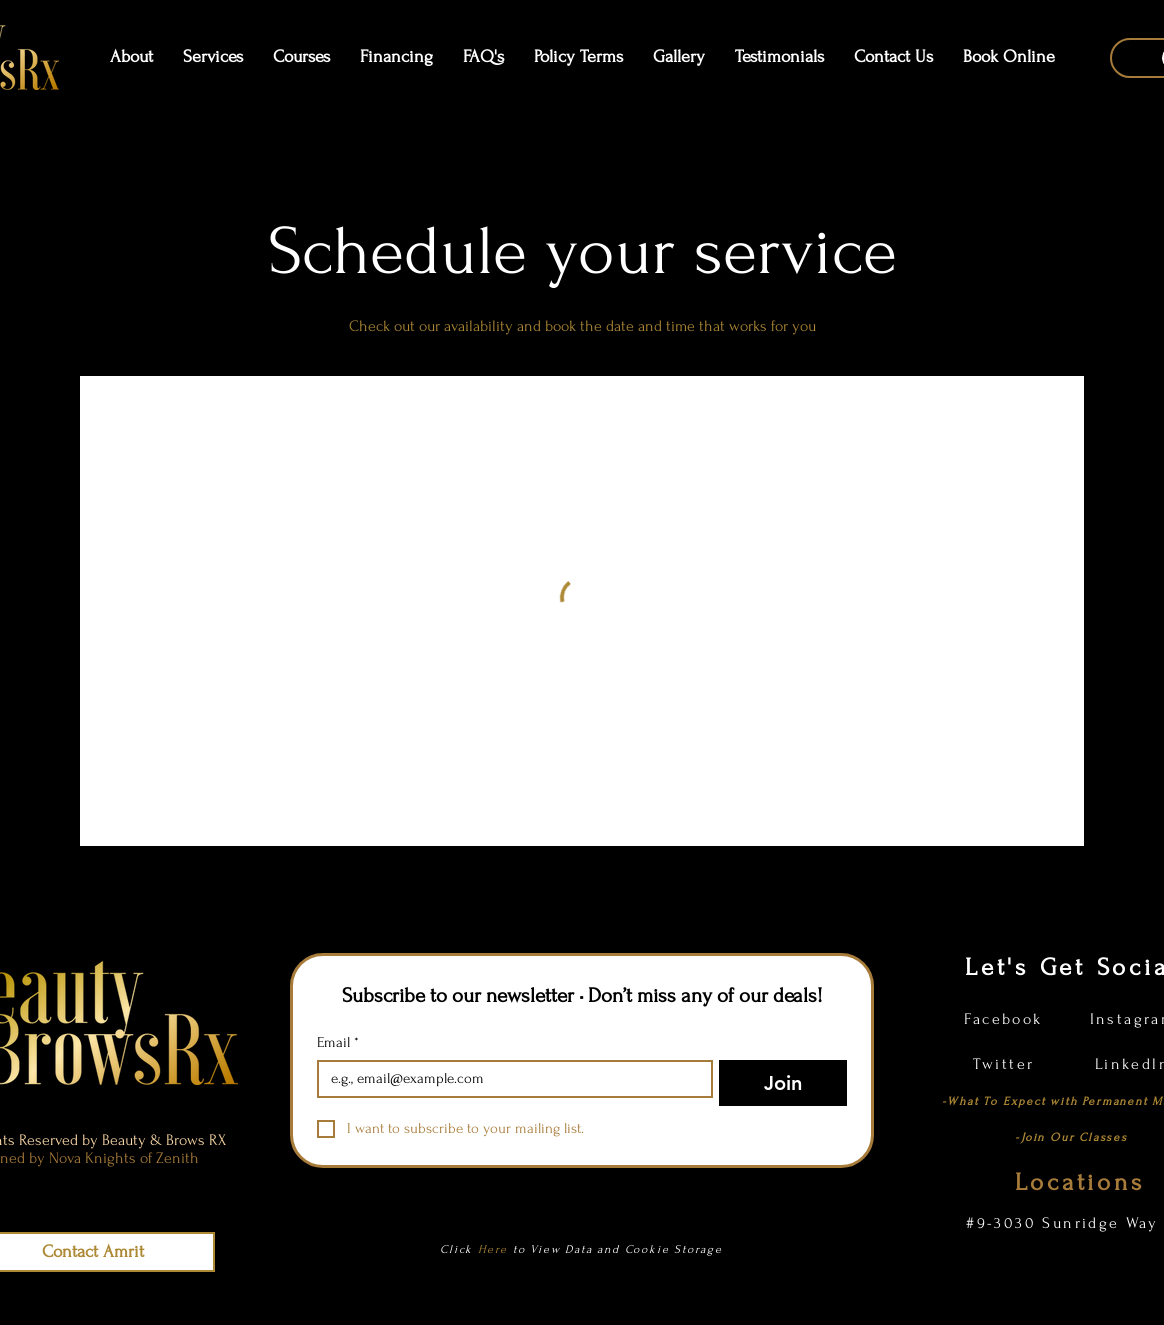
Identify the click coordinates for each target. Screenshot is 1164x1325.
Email (338, 1043)
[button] (301, 57)
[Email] (509, 1079)
